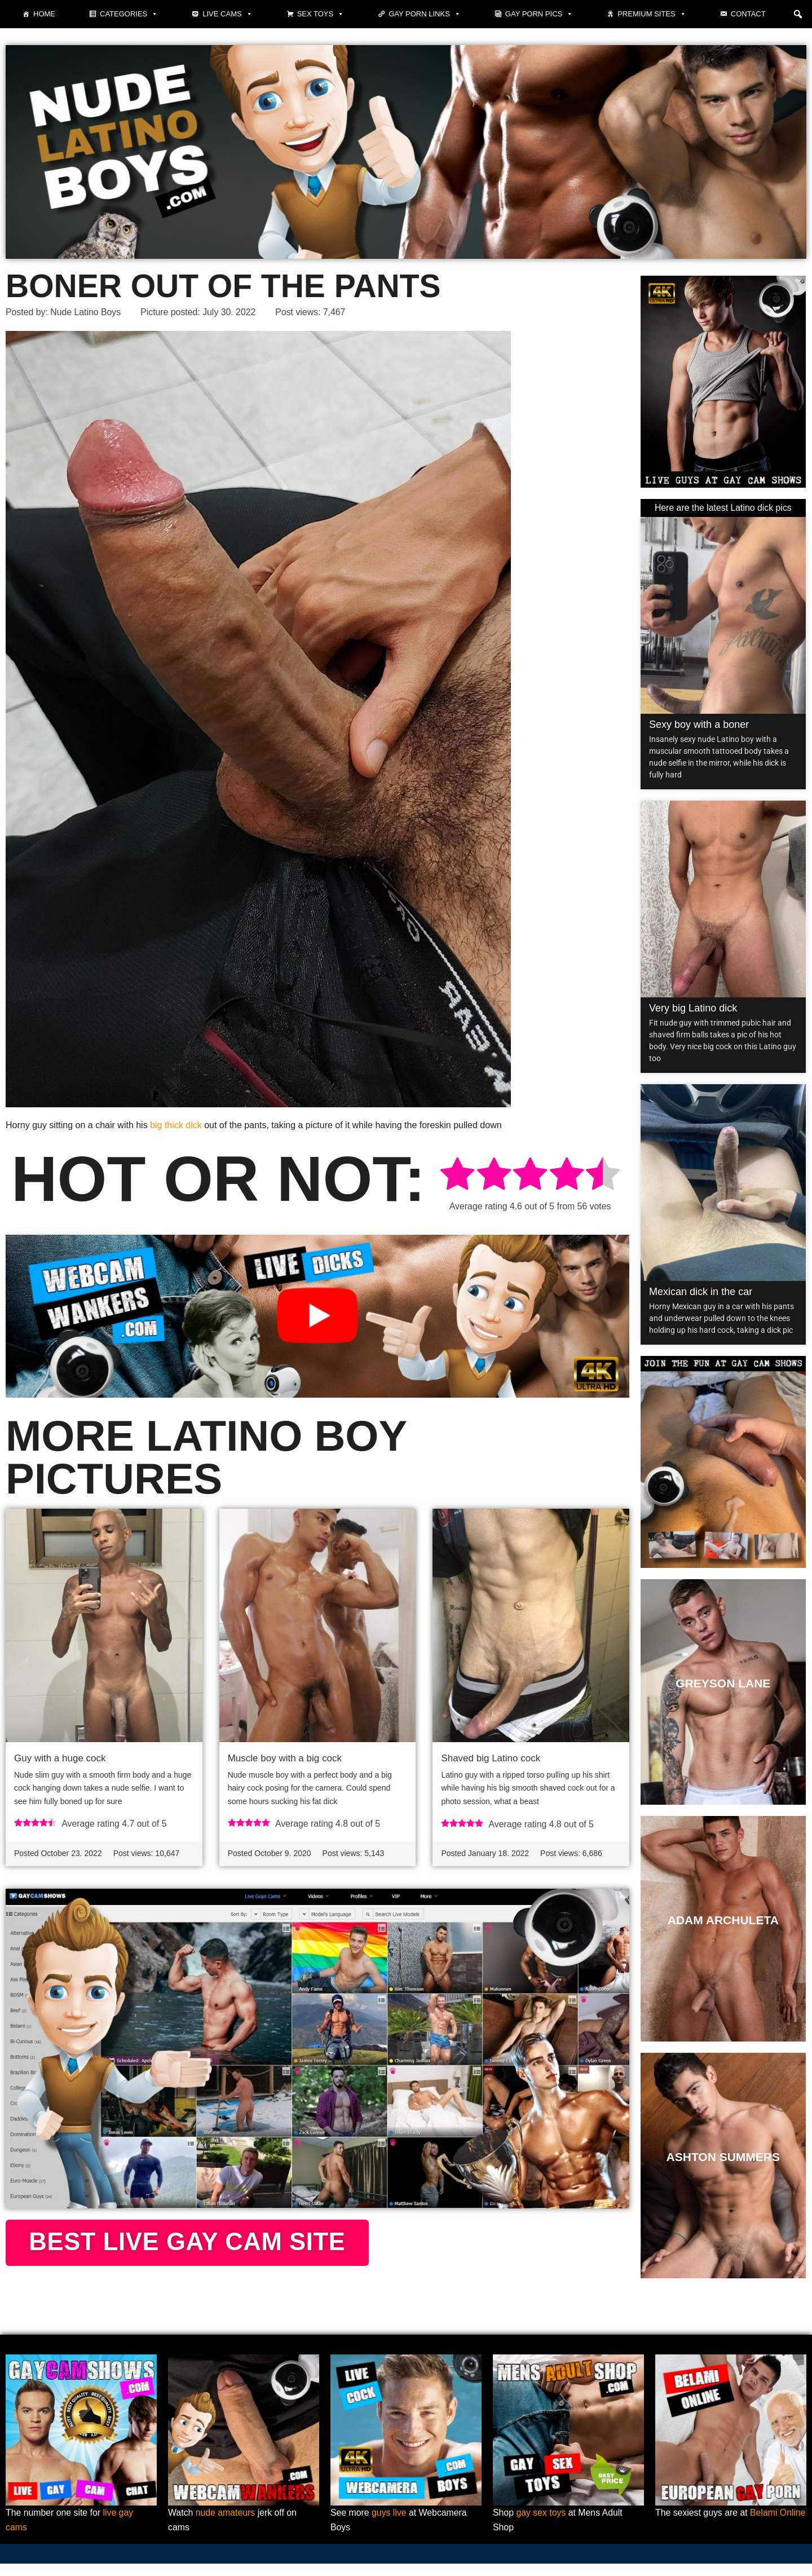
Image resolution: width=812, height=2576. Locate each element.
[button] (797, 14)
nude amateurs (226, 2525)
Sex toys (321, 14)
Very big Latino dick (693, 1008)
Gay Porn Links (425, 14)
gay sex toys (542, 2525)
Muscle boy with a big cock (285, 1758)
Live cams (227, 14)
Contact (748, 14)
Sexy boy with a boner (699, 724)
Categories (129, 14)
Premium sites (651, 14)
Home (44, 14)
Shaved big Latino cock (490, 1758)
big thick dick (176, 1125)
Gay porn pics (539, 14)
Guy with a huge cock (60, 1758)
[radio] (457, 1175)
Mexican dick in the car (700, 1291)
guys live (389, 2525)
